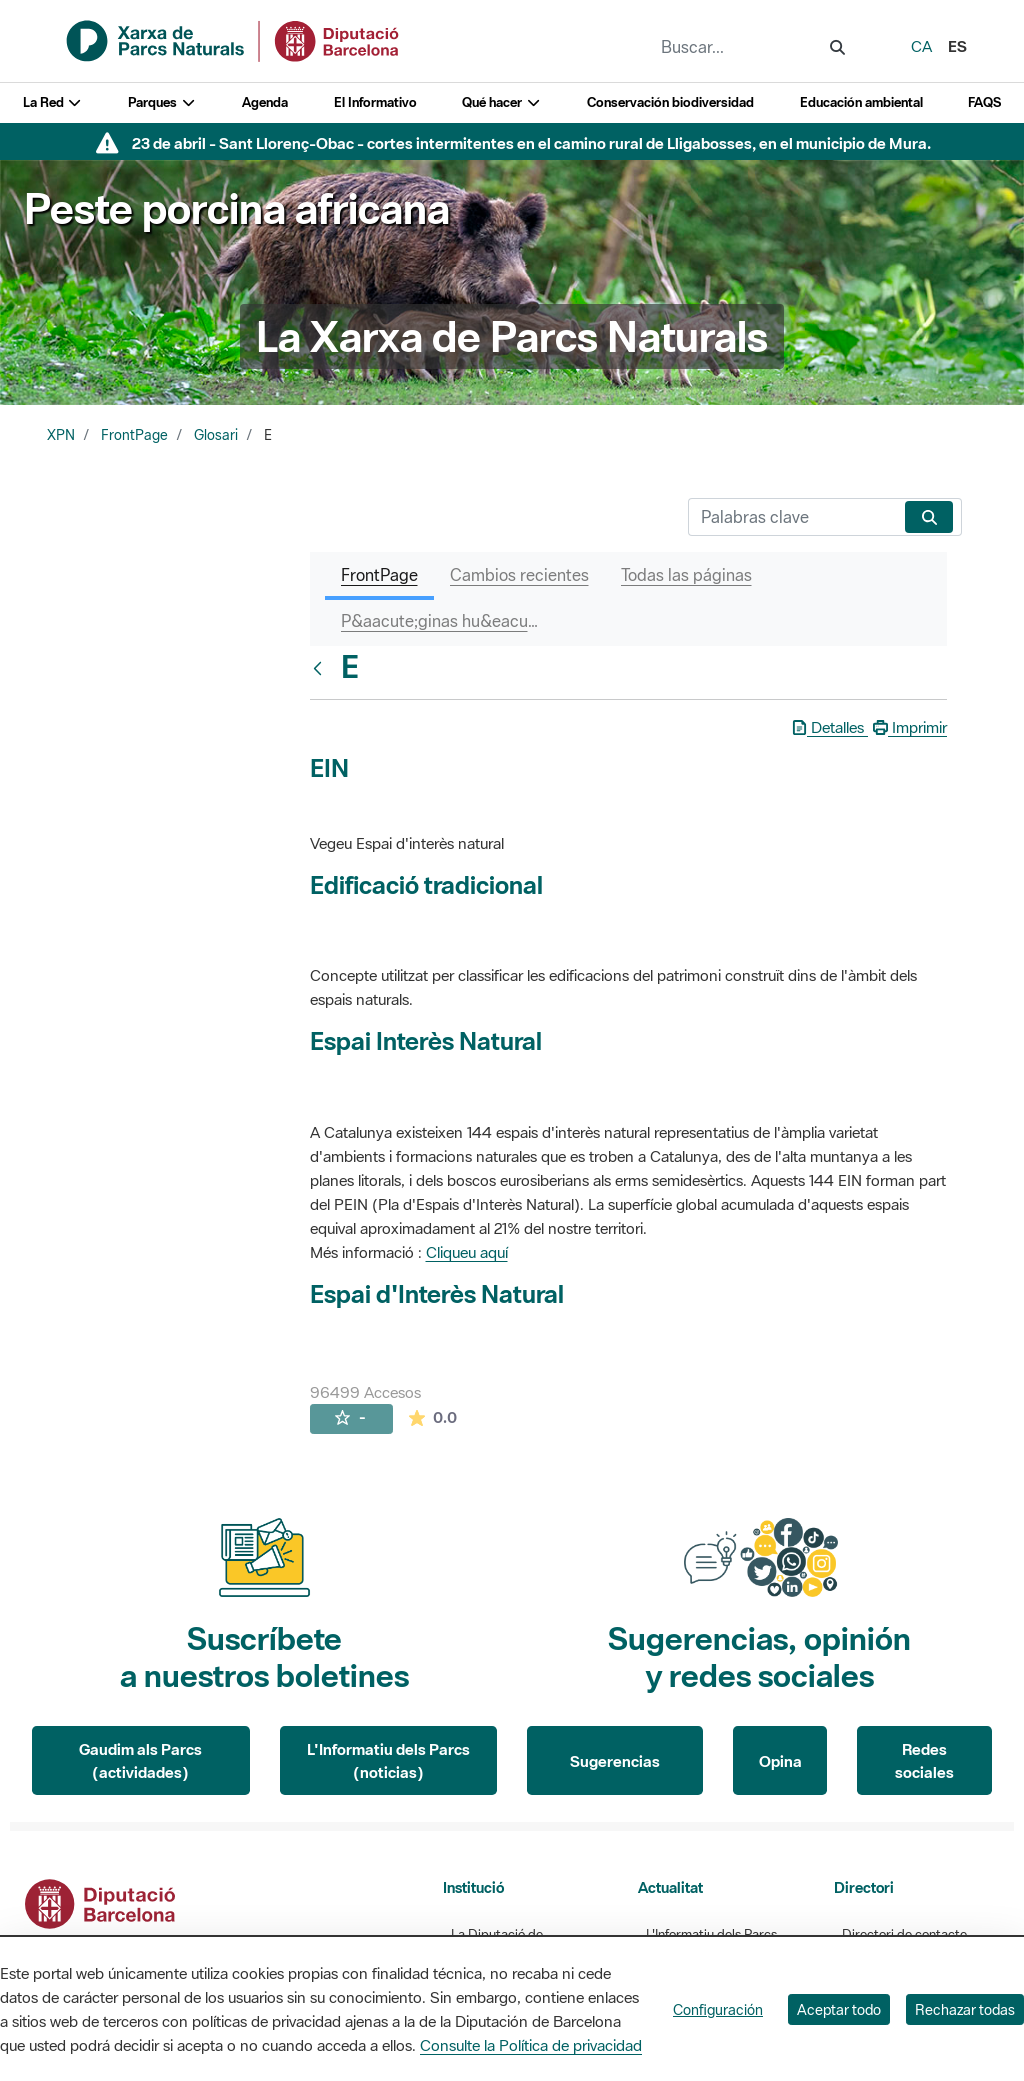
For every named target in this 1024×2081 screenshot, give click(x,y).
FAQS (984, 102)
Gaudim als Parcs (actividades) (140, 1760)
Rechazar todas (965, 2009)
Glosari (216, 435)
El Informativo (375, 102)
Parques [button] (162, 102)
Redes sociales (924, 1760)
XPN (61, 435)
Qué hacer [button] (501, 102)
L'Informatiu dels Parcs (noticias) (388, 1760)
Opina (780, 1761)
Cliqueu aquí (467, 1252)
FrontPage (134, 435)
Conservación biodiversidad (670, 102)
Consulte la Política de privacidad (531, 2045)
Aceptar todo (839, 2009)
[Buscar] (792, 517)
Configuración (718, 2009)
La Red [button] (53, 102)
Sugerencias (615, 1761)
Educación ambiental (861, 102)
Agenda (265, 102)
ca (921, 46)
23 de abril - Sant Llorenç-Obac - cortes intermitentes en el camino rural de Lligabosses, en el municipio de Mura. (531, 143)
